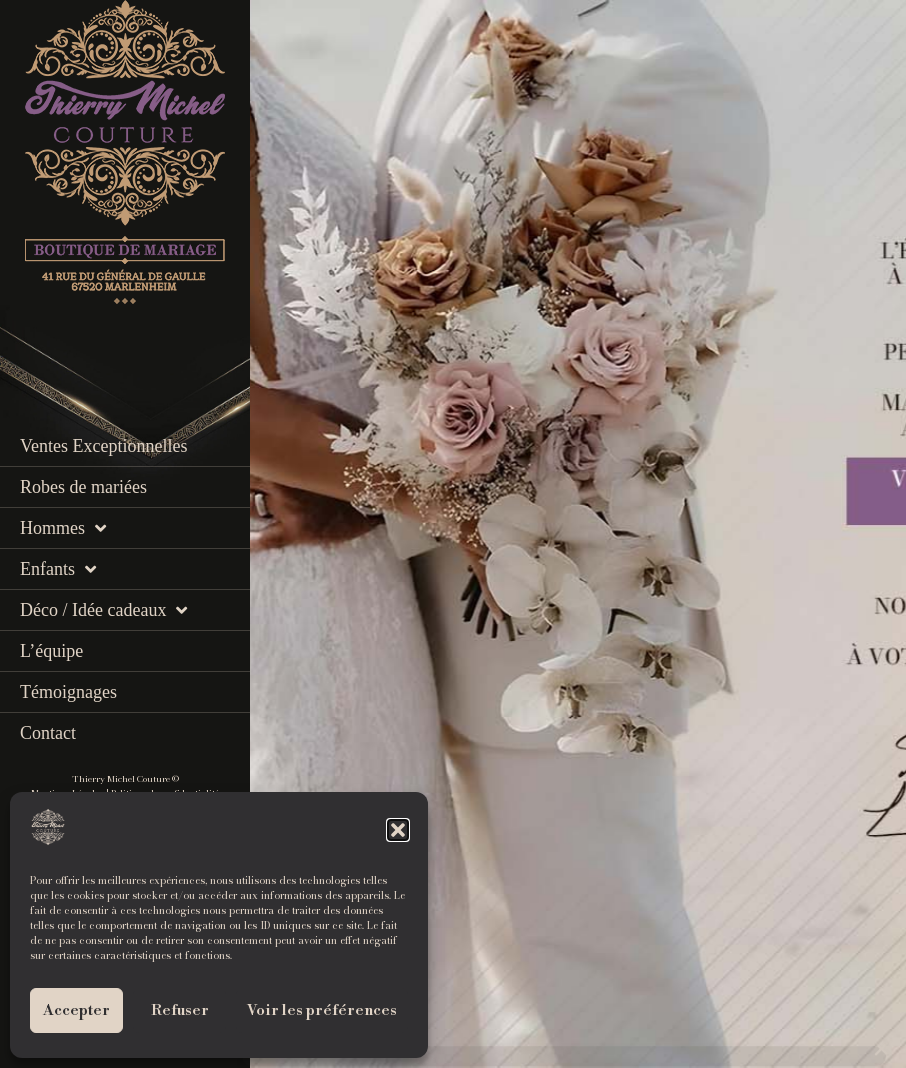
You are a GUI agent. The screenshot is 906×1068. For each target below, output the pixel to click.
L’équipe (51, 651)
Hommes (63, 528)
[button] (398, 830)
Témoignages (68, 692)
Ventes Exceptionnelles (103, 446)
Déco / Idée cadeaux (103, 610)
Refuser (180, 1010)
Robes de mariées (83, 487)
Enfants (58, 569)
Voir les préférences (322, 1010)
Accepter (76, 1010)
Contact (48, 733)
